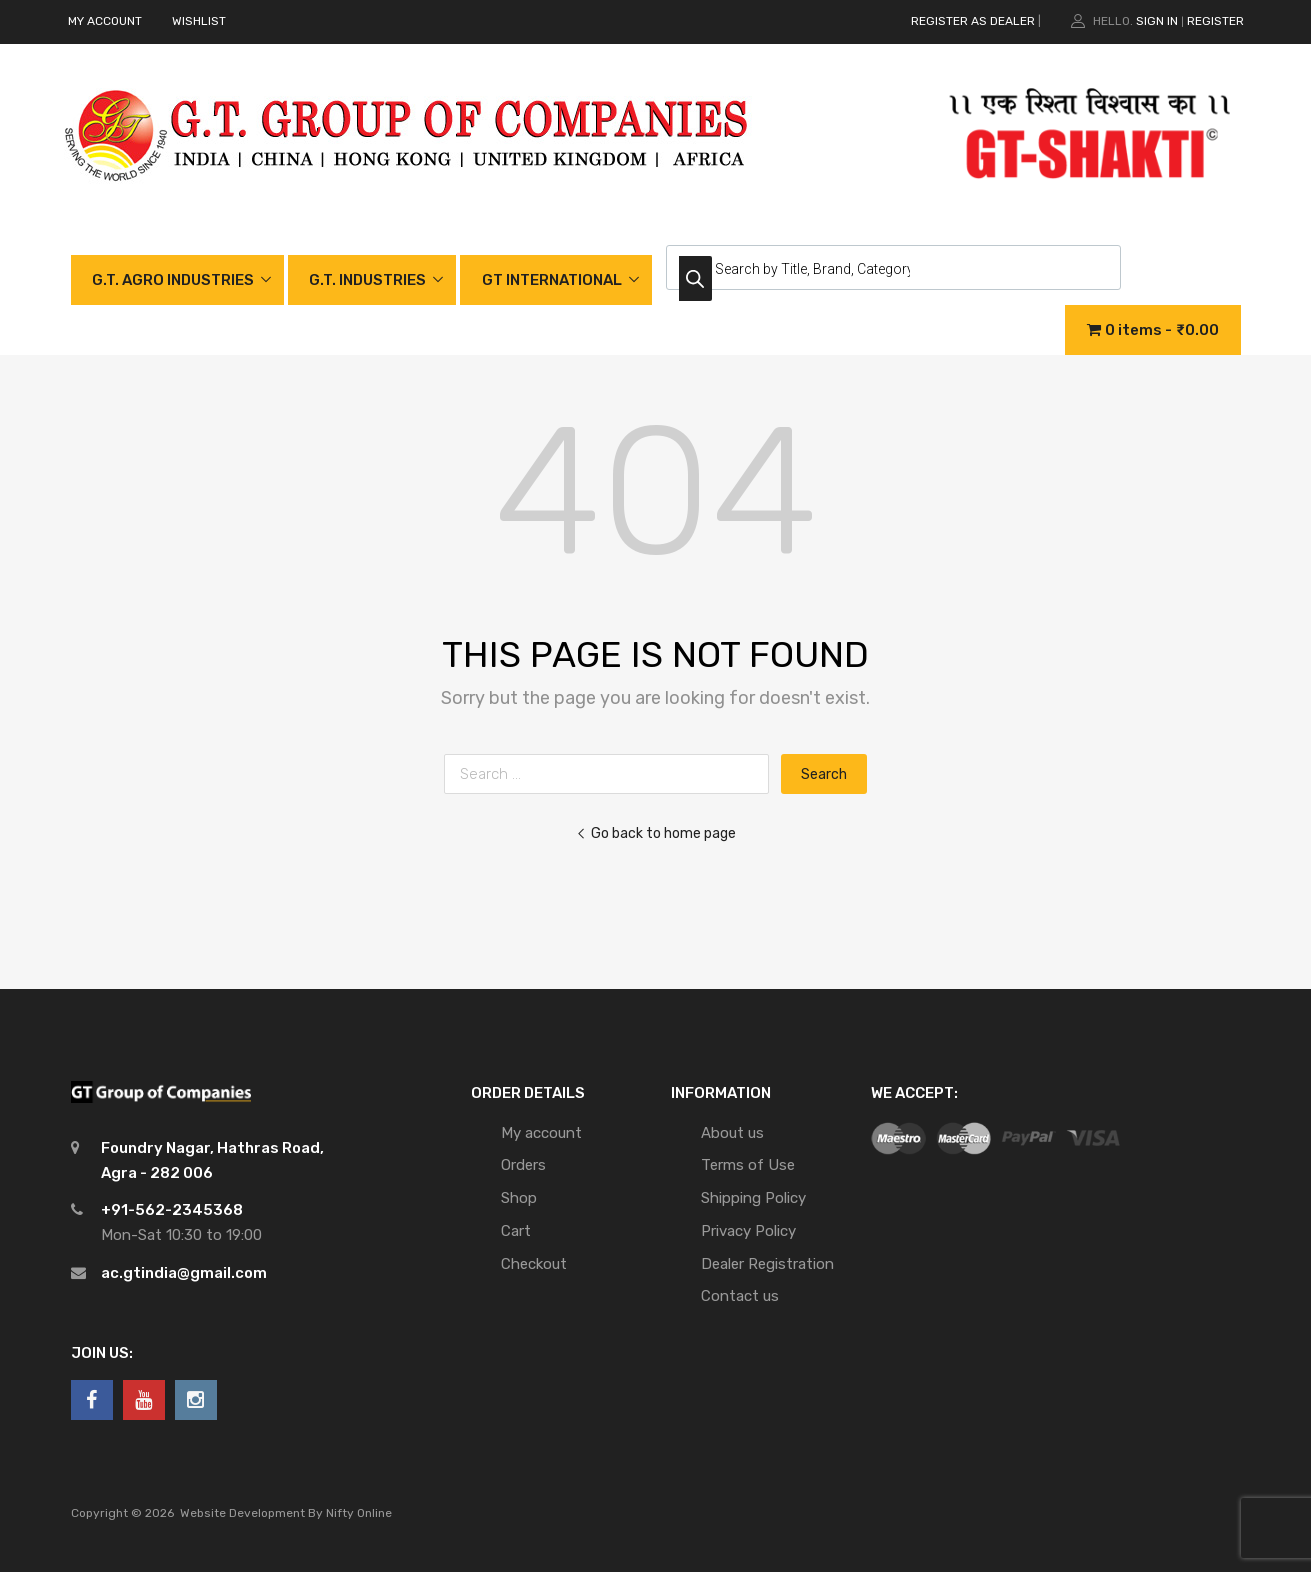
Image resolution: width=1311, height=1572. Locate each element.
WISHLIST (199, 21)
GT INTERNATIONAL (552, 280)
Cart (516, 1231)
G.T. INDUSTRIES (367, 280)
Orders (523, 1165)
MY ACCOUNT (105, 21)
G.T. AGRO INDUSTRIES (173, 280)
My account (541, 1133)
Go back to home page (656, 833)
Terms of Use (748, 1165)
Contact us (740, 1296)
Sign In (1157, 21)
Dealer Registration (767, 1264)
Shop (519, 1198)
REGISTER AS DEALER (973, 21)
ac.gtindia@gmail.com (184, 1273)
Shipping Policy (753, 1198)
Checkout (534, 1264)
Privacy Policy (748, 1231)
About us (732, 1133)
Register (1215, 21)
